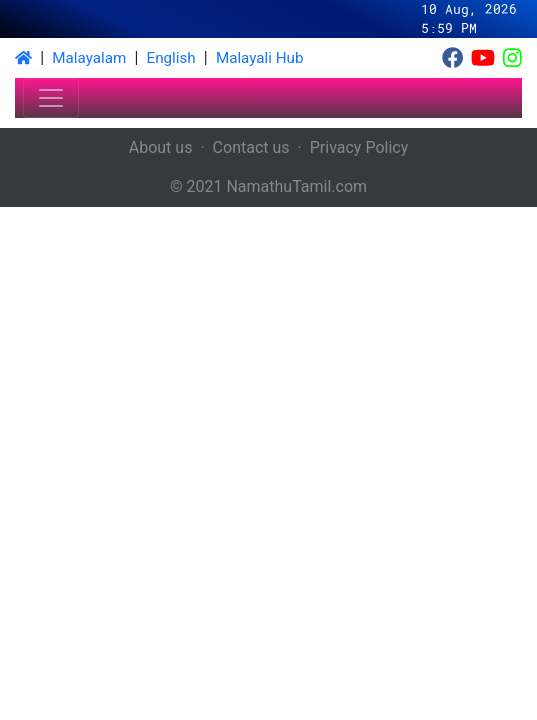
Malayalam (89, 58)
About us (161, 147)
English (171, 58)
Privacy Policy (359, 147)
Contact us (251, 147)
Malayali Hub (260, 58)
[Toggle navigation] (51, 98)
